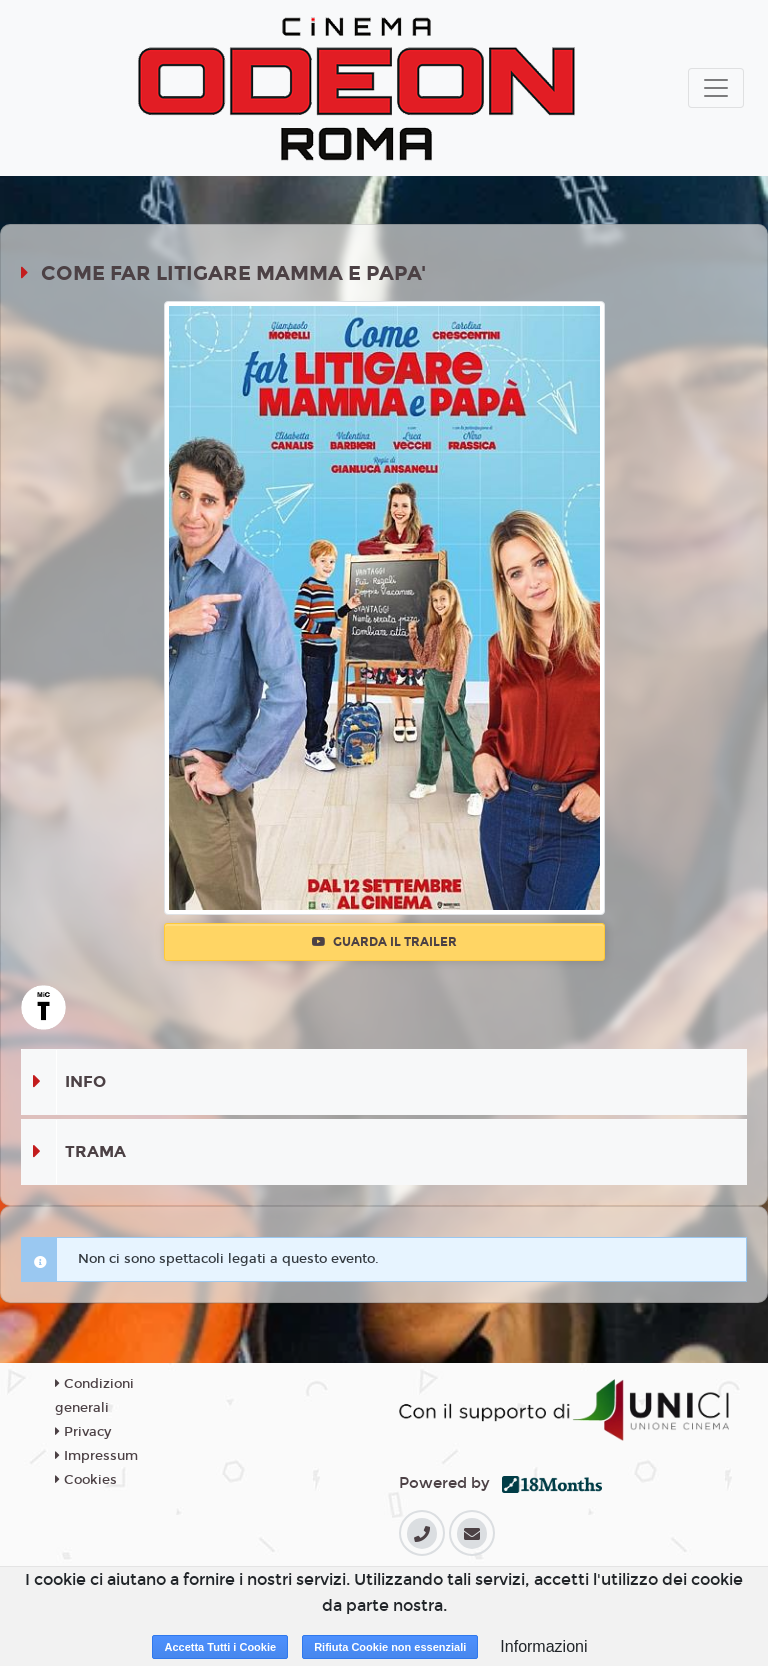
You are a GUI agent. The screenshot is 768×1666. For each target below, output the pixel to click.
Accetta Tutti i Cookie (220, 1647)
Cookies (86, 1480)
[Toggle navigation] (716, 88)
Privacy (83, 1432)
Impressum (96, 1456)
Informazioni (543, 1646)
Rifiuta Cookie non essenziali (390, 1647)
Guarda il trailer (384, 942)
